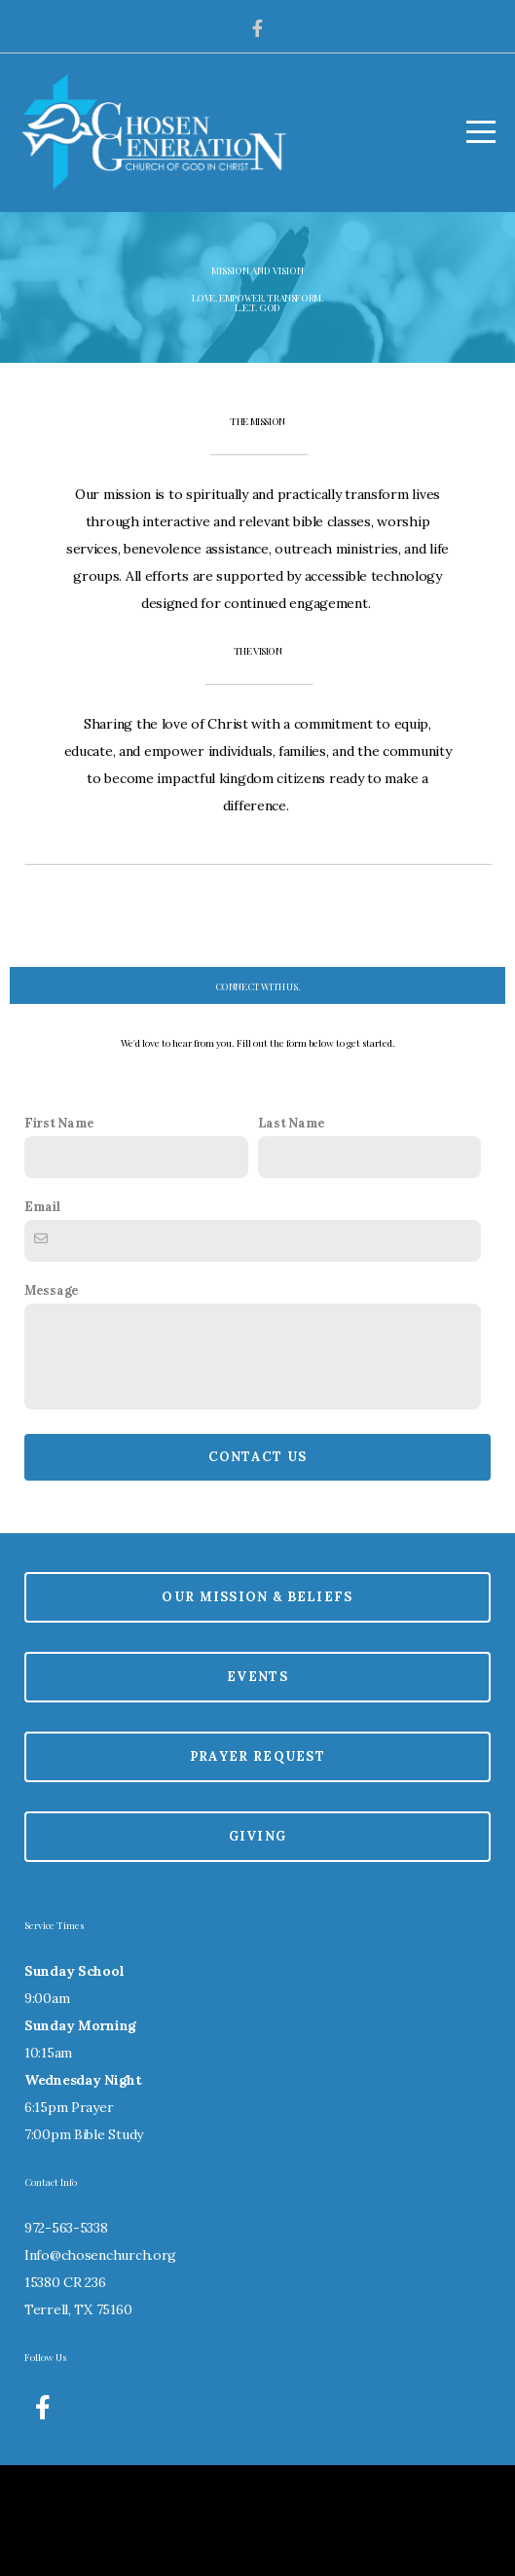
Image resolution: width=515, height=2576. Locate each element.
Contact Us (258, 1564)
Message (51, 1398)
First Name (59, 1230)
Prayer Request (257, 1864)
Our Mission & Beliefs (257, 1705)
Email (42, 1314)
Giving (258, 1944)
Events (257, 1784)
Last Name (291, 1230)
